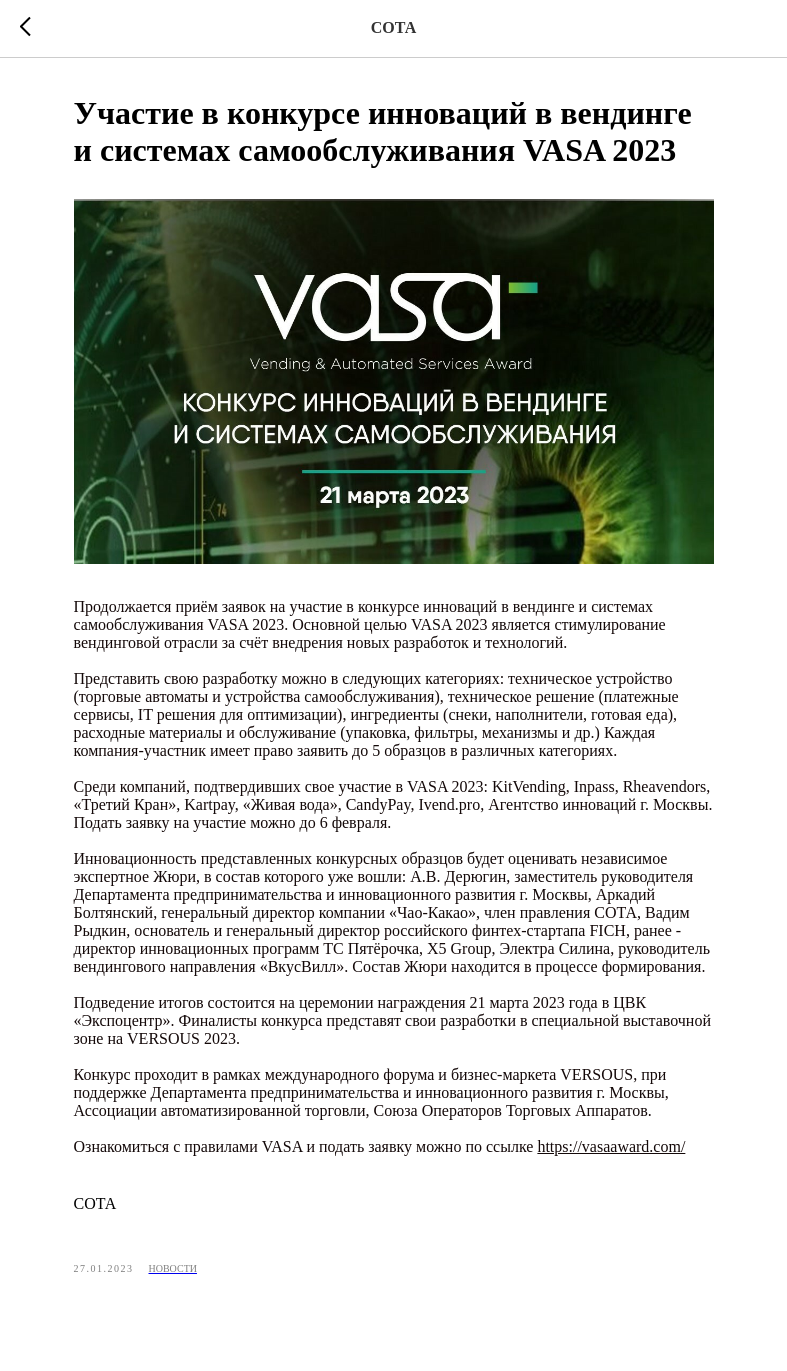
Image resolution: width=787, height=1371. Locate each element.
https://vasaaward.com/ (611, 1146)
